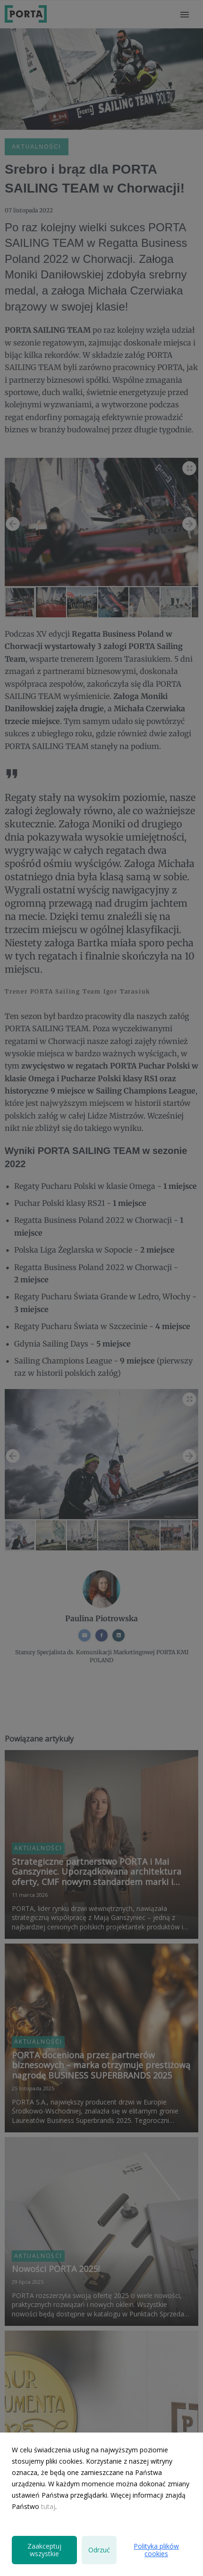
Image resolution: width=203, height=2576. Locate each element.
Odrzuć (99, 2549)
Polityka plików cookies (156, 2550)
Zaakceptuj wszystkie (44, 2550)
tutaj (48, 2506)
